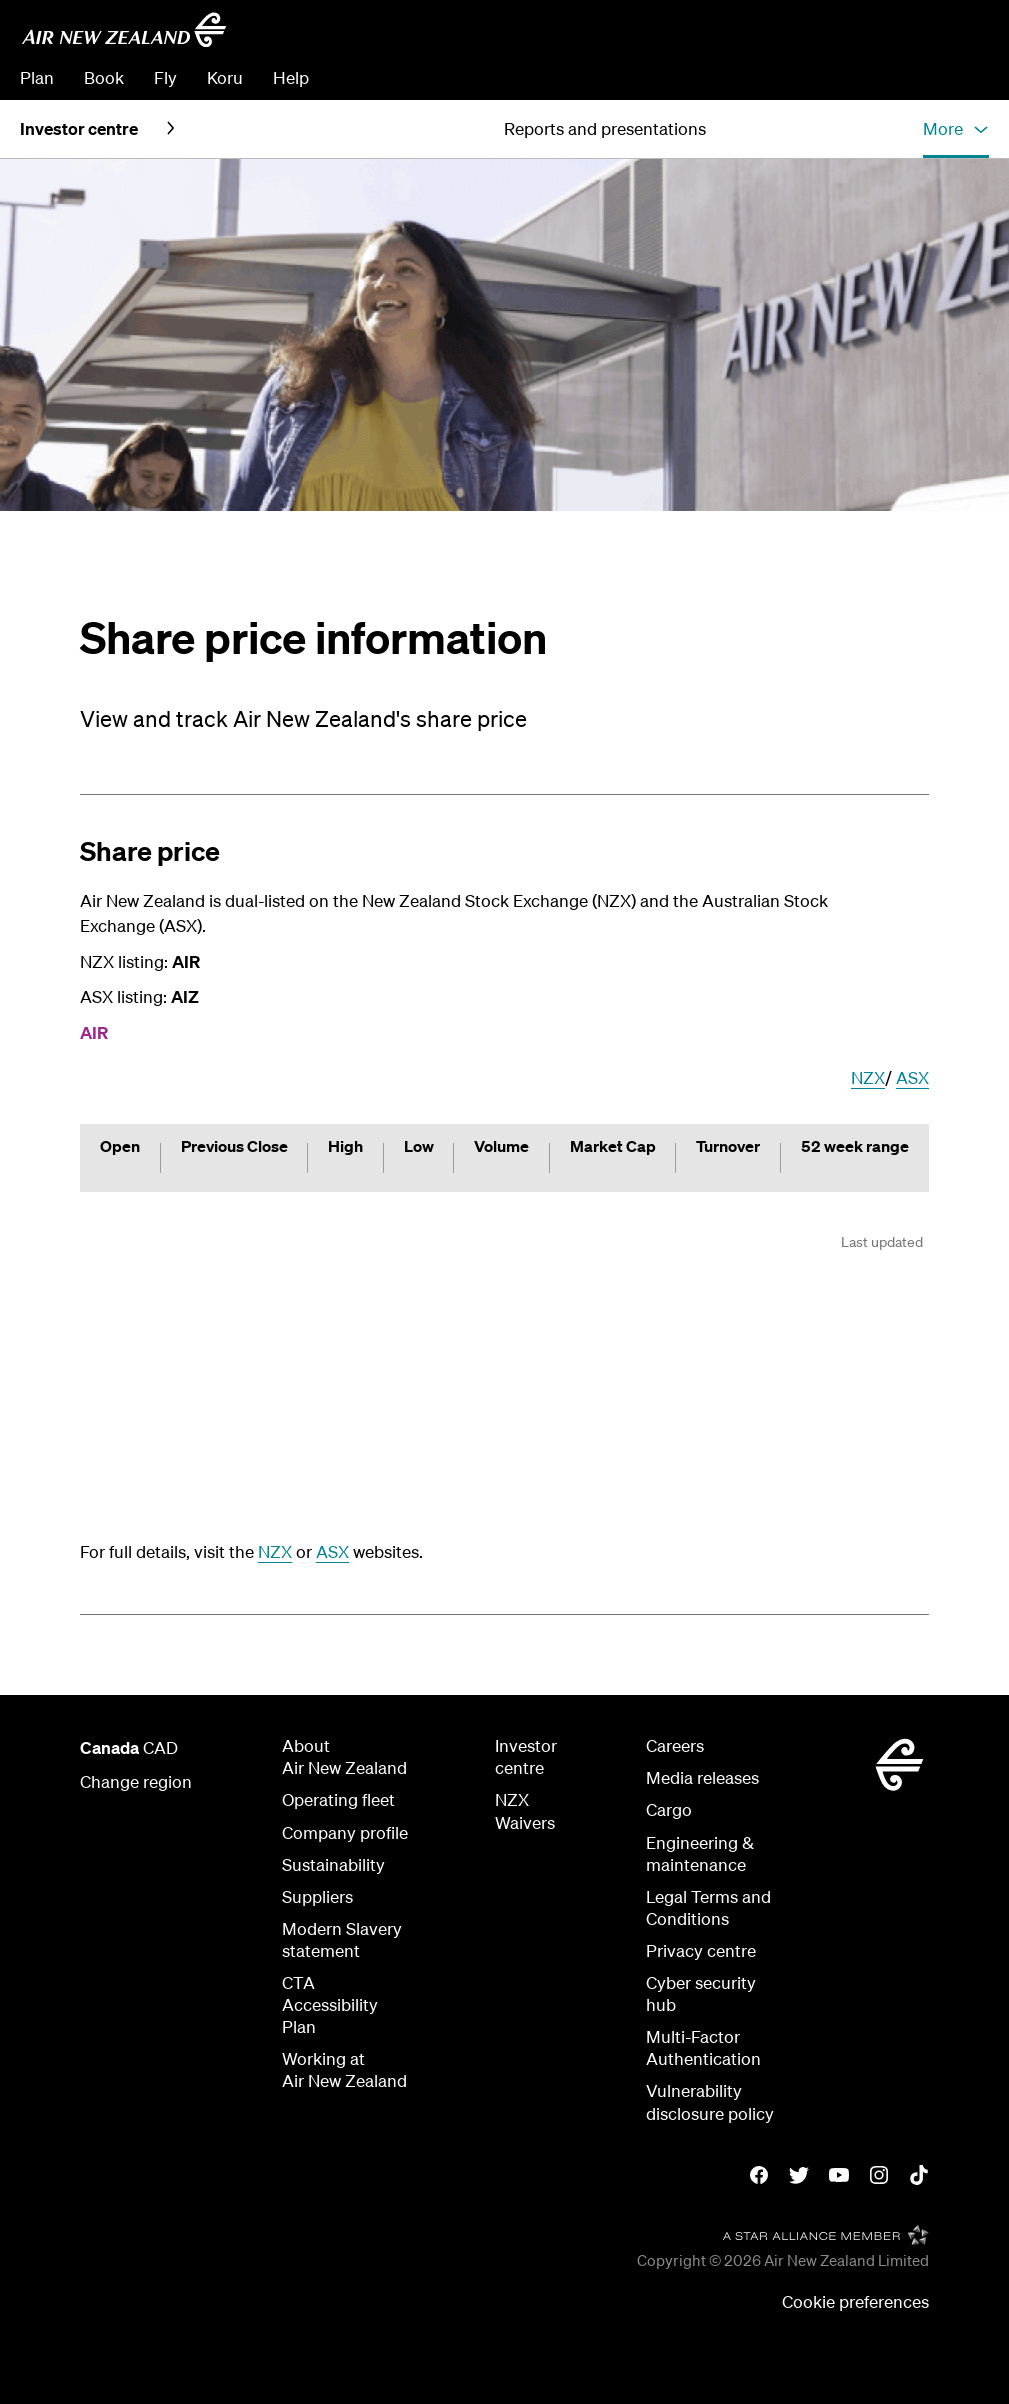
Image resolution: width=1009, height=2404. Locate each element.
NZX (868, 1077)
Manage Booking (766, 77)
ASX (912, 1077)
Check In (884, 77)
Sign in (963, 77)
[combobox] (846, 36)
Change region (136, 1781)
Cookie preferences (855, 2301)
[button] (956, 129)
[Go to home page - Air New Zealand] (124, 30)
